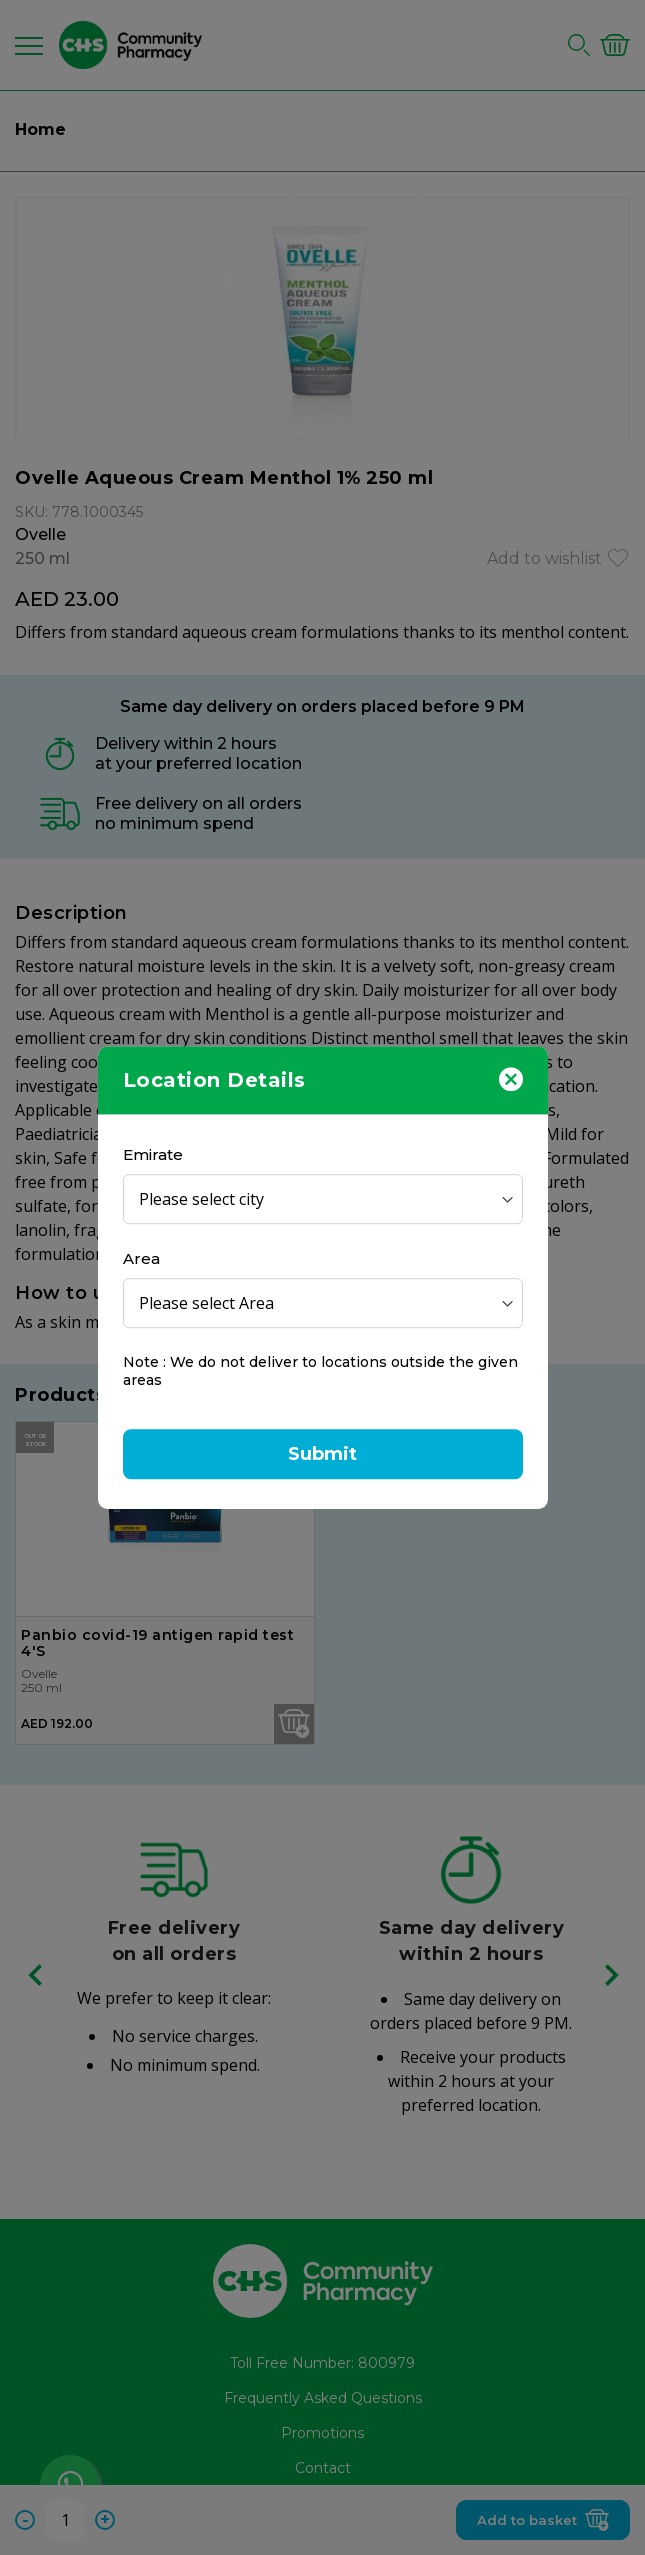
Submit (323, 1454)
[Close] (511, 1078)
